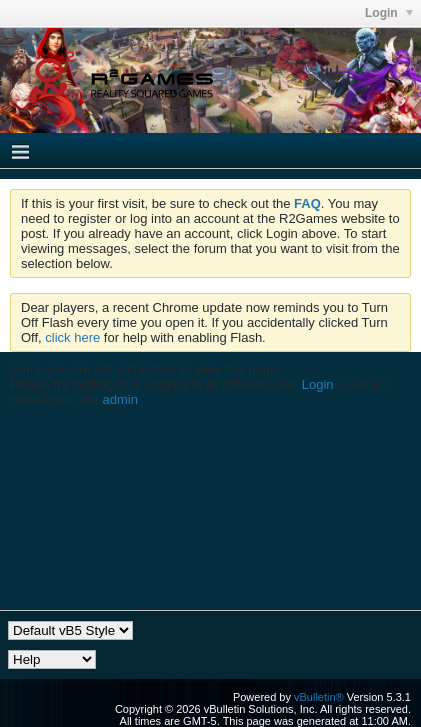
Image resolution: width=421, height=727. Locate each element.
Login (318, 384)
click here (72, 337)
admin (120, 399)
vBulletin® (319, 697)
